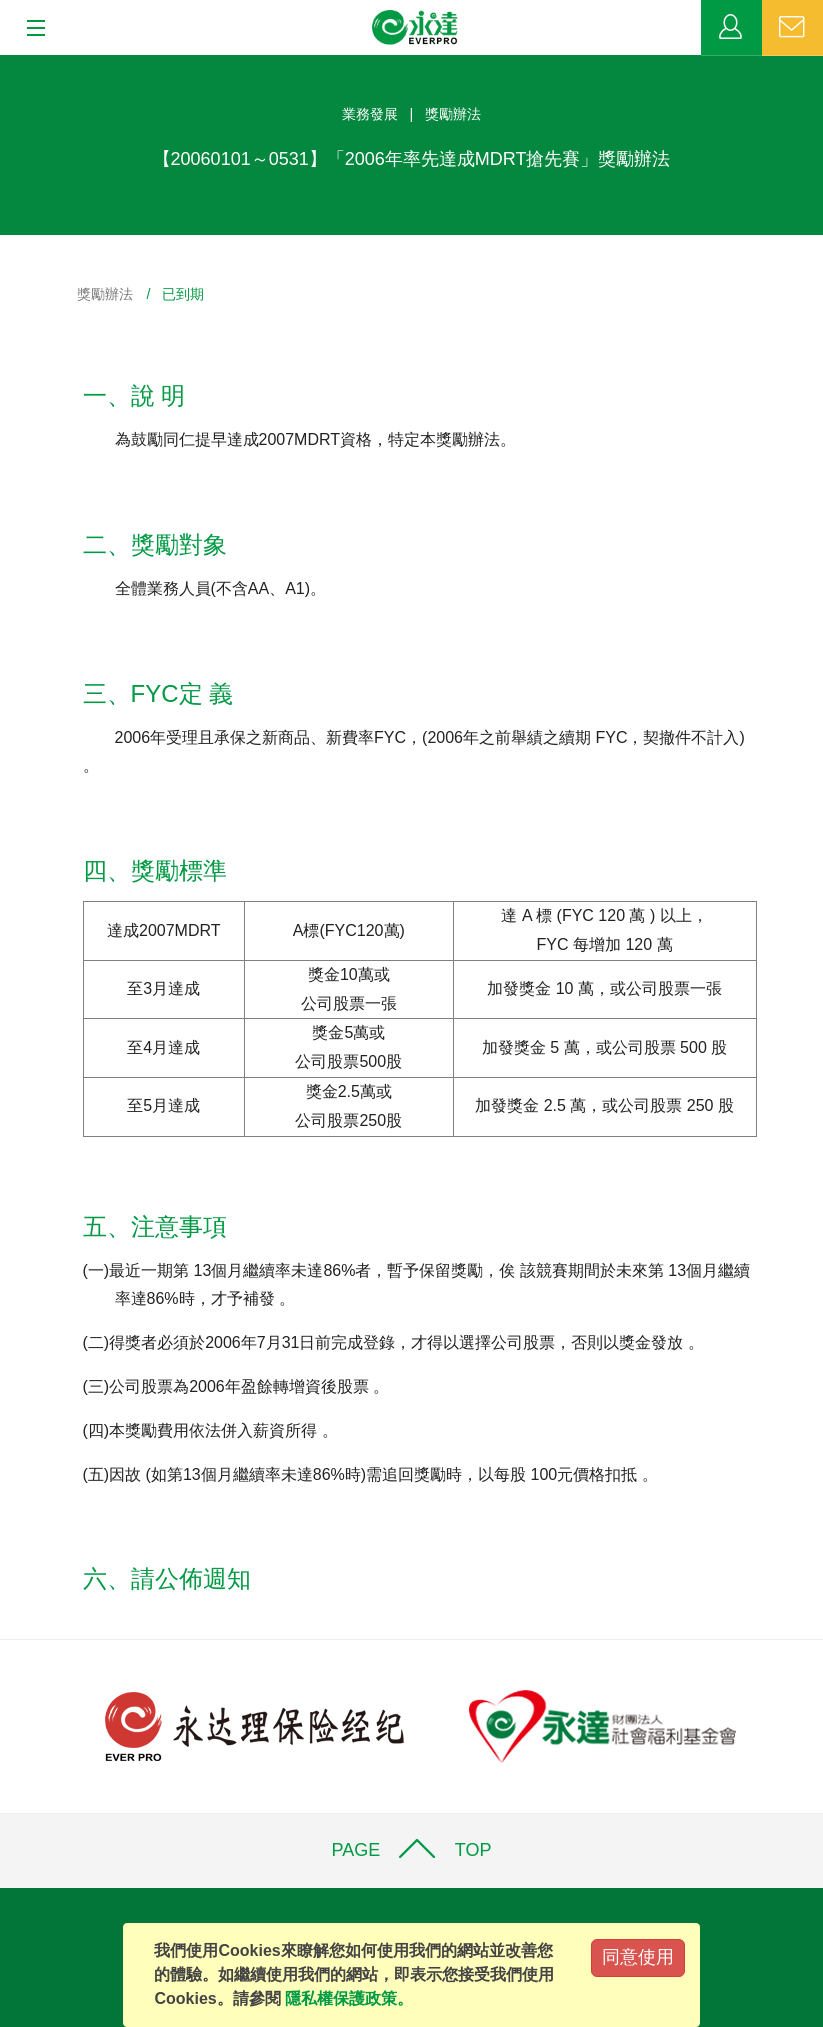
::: (6, 65)
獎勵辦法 (105, 294)
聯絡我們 (792, 28)
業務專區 (731, 28)
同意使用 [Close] (638, 1957)
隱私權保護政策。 (349, 1998)
